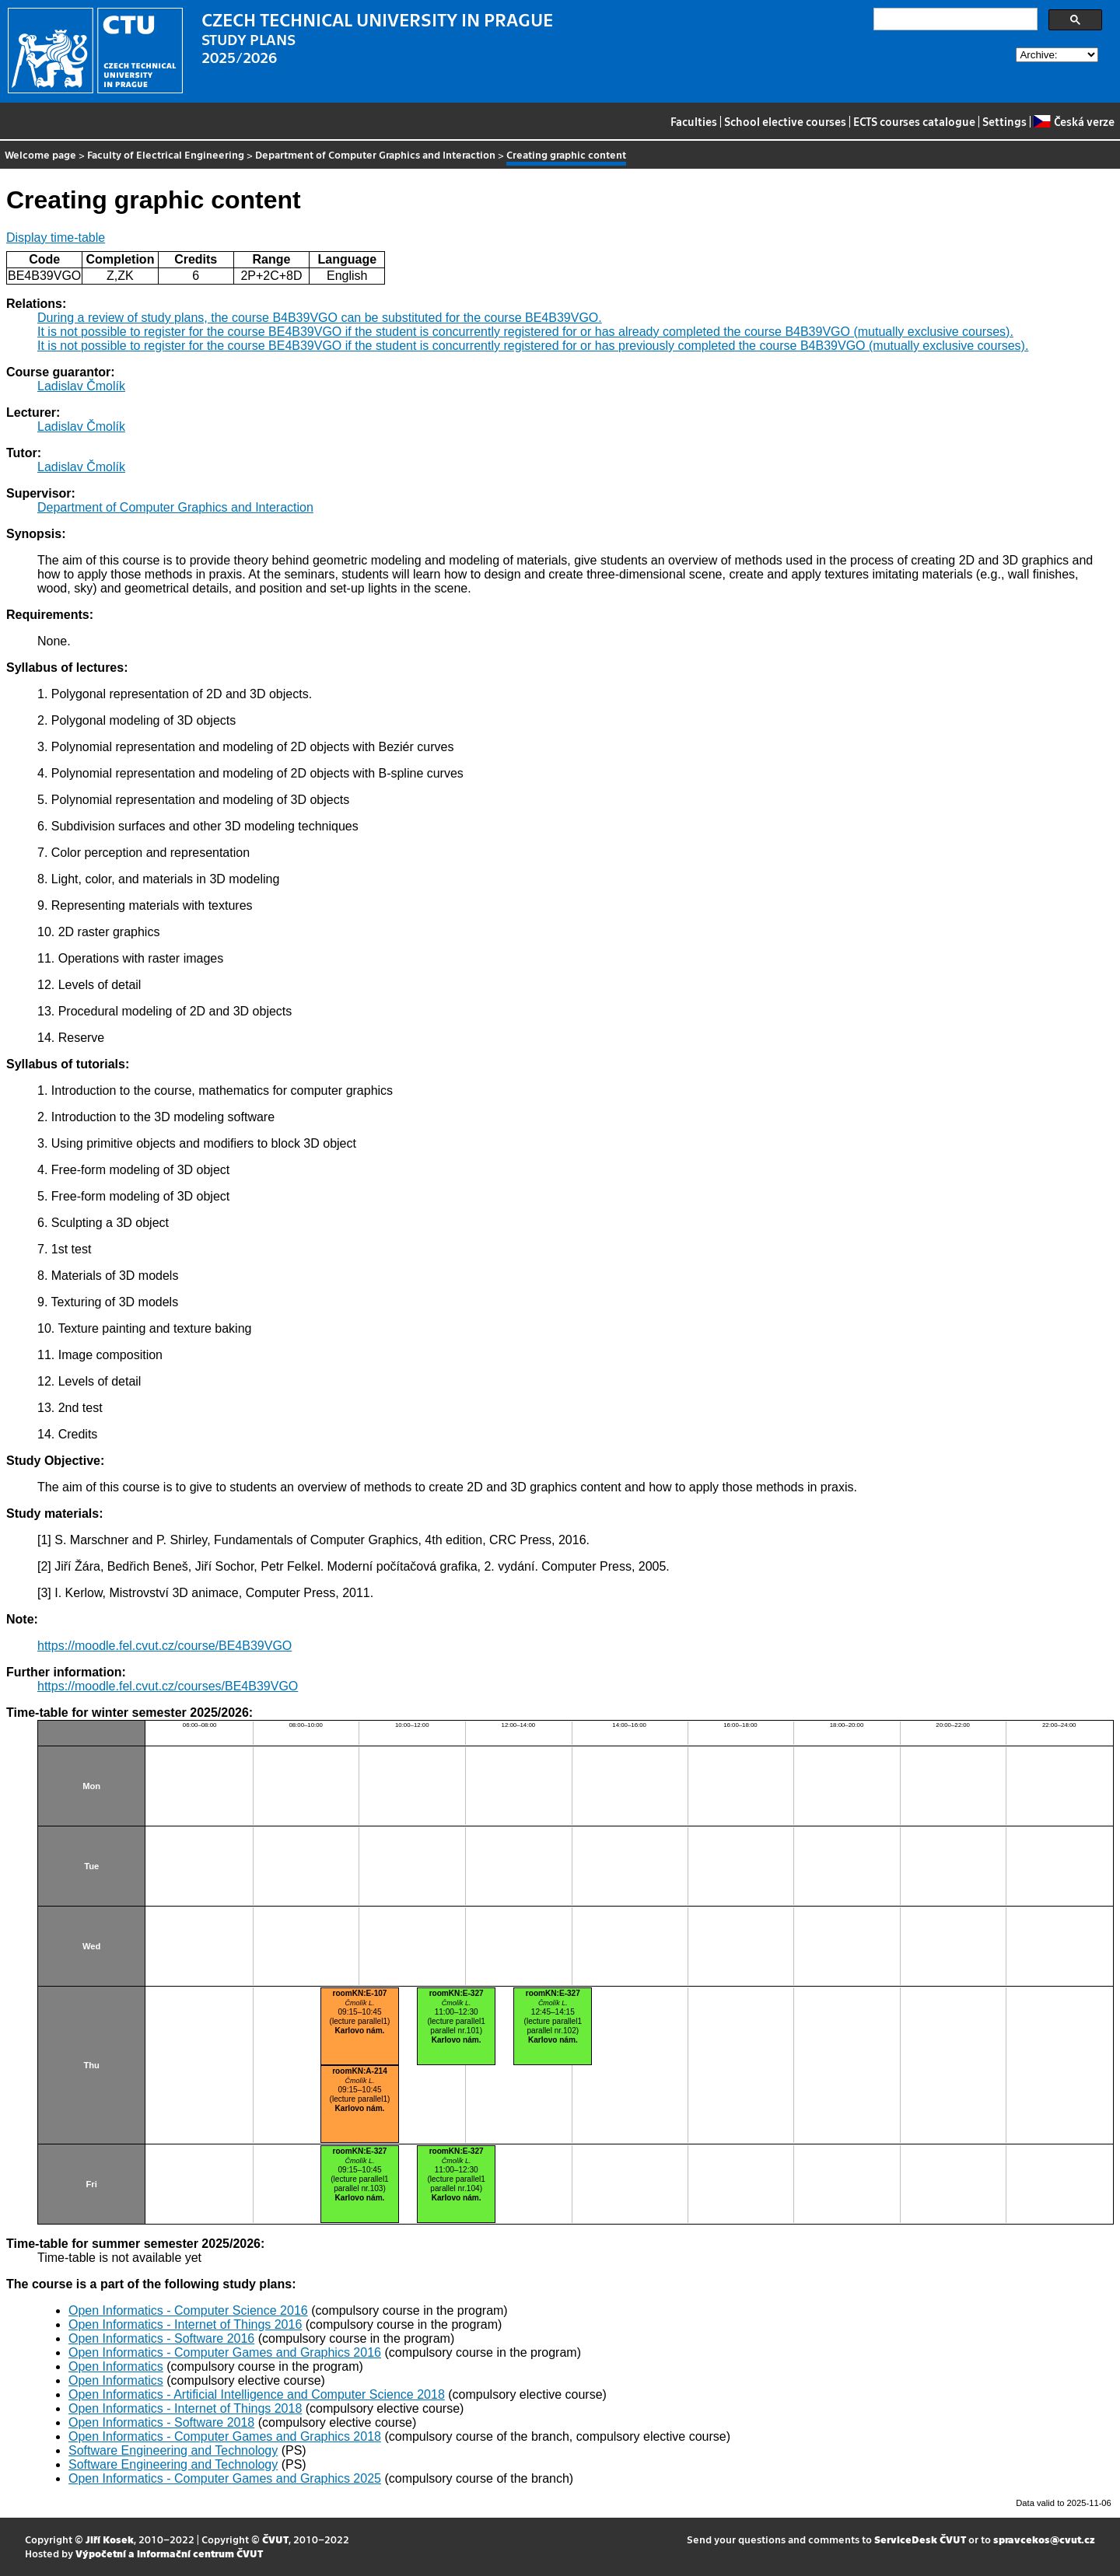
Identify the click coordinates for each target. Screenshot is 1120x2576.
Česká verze (1074, 121)
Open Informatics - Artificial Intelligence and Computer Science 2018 (256, 2394)
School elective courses (785, 121)
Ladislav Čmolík (81, 386)
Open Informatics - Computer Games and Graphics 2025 (224, 2478)
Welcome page (40, 154)
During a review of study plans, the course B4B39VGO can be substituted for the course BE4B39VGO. (319, 317)
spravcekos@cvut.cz (1044, 2539)
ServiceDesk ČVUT (920, 2539)
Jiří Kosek (110, 2539)
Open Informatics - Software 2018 (161, 2422)
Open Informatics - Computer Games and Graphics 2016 (224, 2352)
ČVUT (275, 2539)
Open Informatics (115, 2366)
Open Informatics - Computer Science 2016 (188, 2310)
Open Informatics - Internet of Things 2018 (185, 2408)
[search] (954, 19)
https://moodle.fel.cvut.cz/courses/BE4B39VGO (167, 1686)
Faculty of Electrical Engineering (165, 154)
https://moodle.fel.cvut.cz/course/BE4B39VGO (164, 1645)
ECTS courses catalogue (914, 121)
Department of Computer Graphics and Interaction (375, 154)
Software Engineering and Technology (173, 2450)
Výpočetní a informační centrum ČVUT (169, 2553)
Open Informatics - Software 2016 (161, 2338)
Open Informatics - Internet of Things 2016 (185, 2324)
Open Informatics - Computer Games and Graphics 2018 (224, 2436)
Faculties (693, 121)
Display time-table (55, 237)
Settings (1004, 121)
